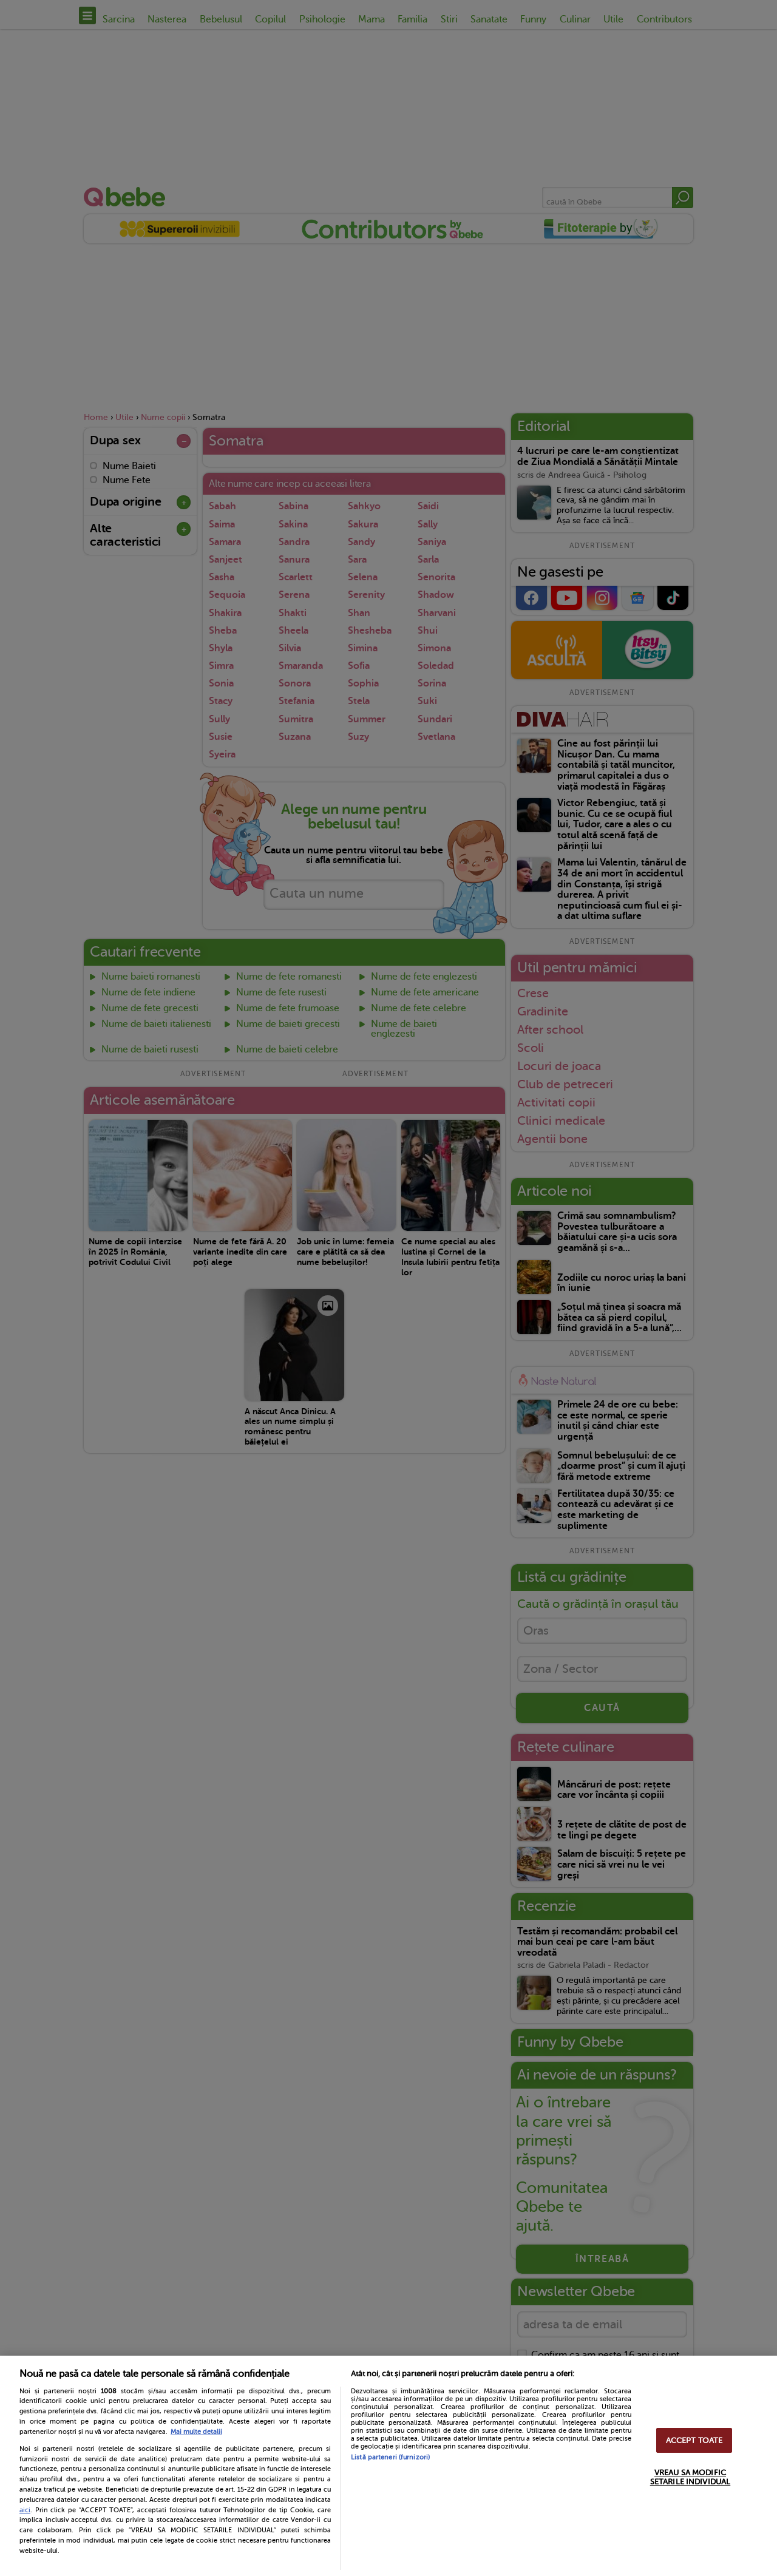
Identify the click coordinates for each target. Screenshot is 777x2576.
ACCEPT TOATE (694, 2440)
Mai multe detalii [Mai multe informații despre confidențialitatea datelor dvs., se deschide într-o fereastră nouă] (196, 2432)
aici (24, 2510)
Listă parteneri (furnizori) (390, 2457)
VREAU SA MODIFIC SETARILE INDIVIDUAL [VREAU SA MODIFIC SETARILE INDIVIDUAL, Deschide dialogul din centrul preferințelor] (690, 2477)
